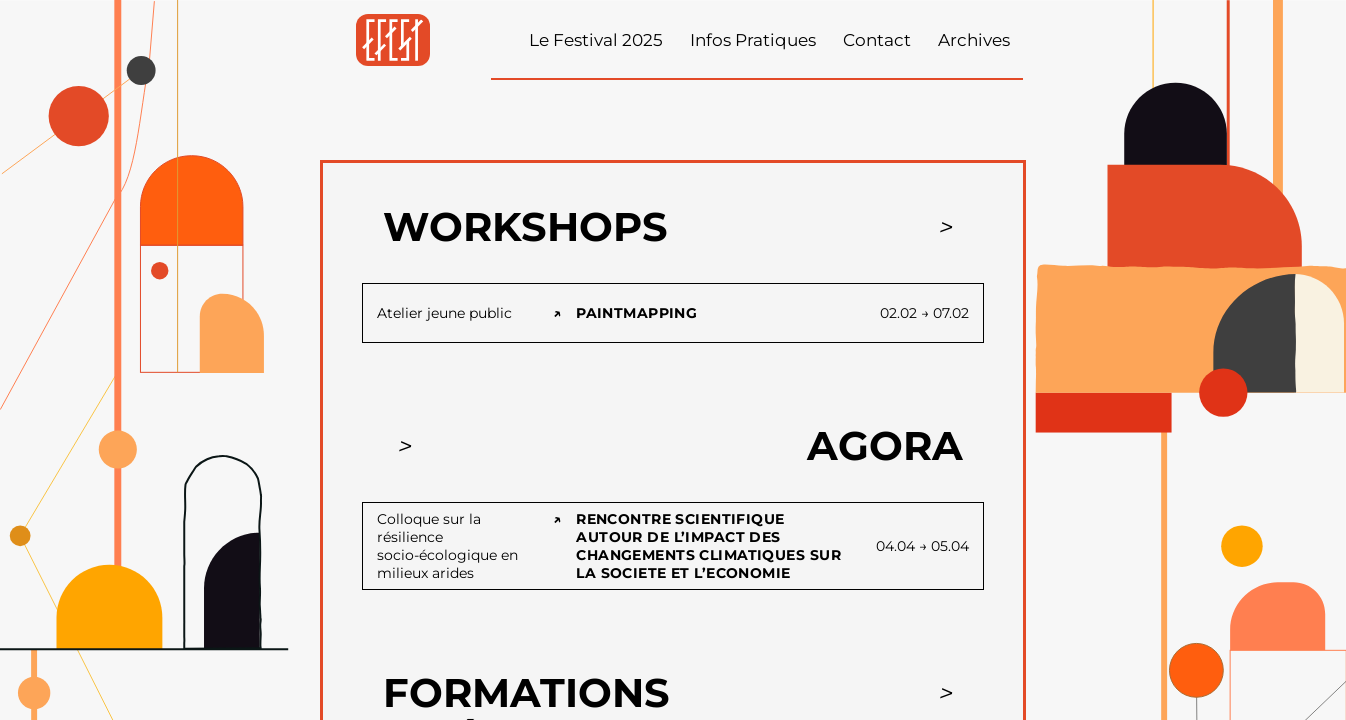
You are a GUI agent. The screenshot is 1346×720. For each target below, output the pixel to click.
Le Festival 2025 (596, 40)
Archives (974, 40)
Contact (877, 40)
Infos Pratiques (753, 40)
